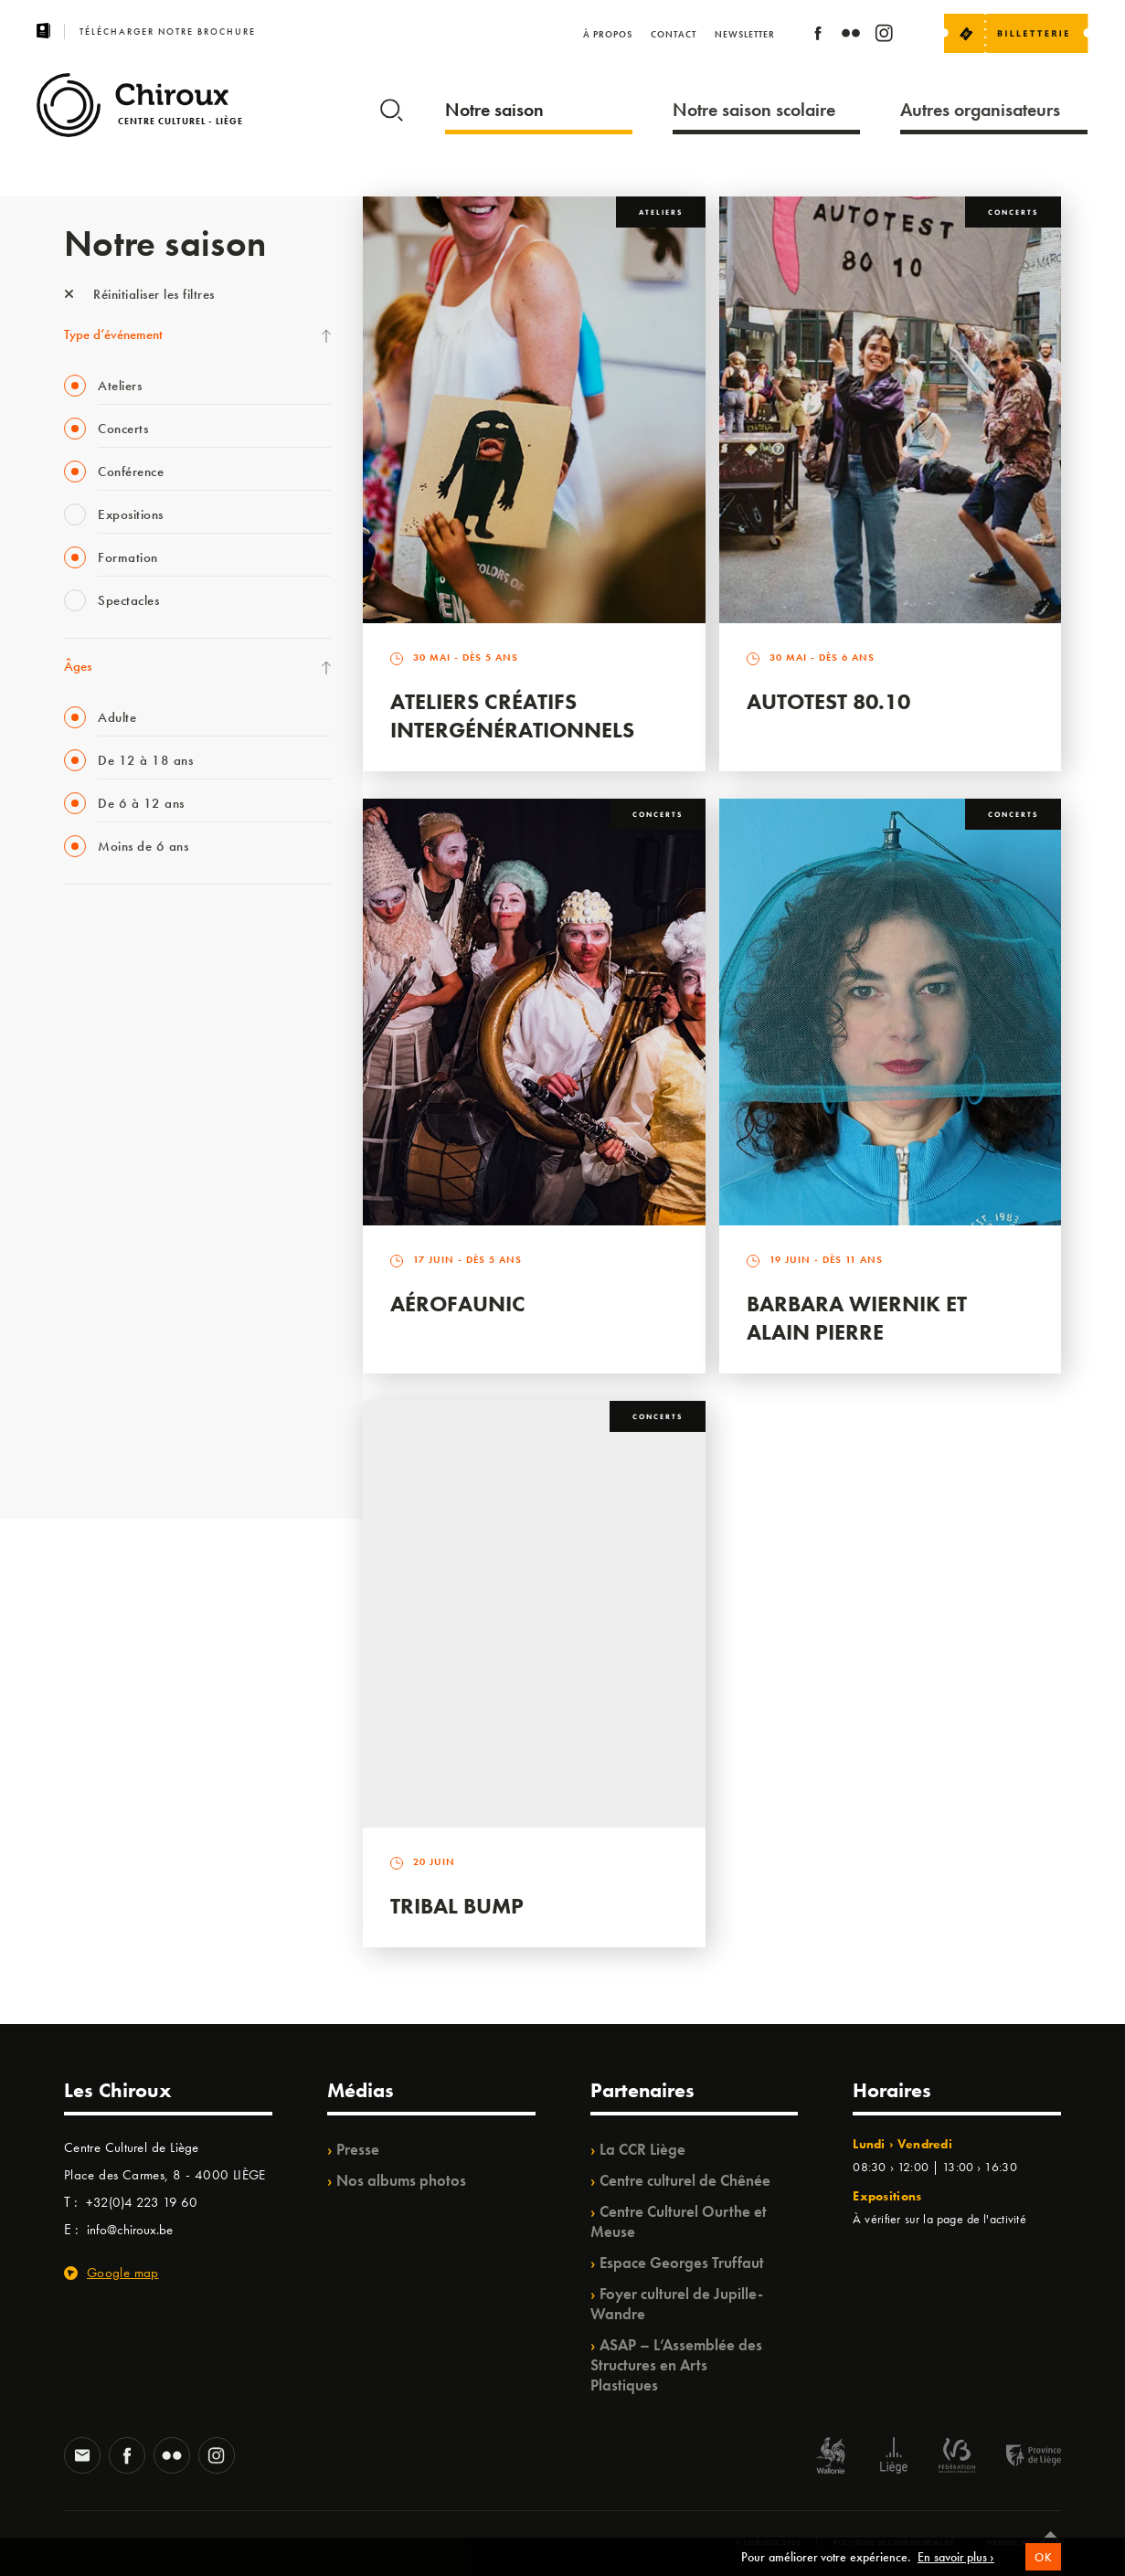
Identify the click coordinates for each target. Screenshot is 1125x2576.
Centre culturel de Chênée (685, 2180)
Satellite (85, 1117)
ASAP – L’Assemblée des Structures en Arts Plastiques (676, 2365)
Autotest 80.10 (828, 701)
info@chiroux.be (130, 2230)
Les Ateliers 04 (104, 1192)
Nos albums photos (401, 2180)
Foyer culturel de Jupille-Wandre (676, 2304)
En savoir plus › (956, 2556)
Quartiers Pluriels (109, 1267)
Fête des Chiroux (109, 930)
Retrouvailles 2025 (116, 1455)
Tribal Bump (457, 1906)
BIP (72, 1155)
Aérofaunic (457, 1303)
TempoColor (97, 1342)
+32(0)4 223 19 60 (141, 2202)
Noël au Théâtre (108, 1380)
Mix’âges (89, 1043)
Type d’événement (113, 334)
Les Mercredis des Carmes (134, 1005)
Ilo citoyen (92, 1305)
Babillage (89, 1080)
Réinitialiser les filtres (139, 294)
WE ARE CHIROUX (117, 1417)
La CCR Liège (642, 2149)
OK (1043, 2557)
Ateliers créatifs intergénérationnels (512, 715)
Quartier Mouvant (114, 1230)
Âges (77, 666)
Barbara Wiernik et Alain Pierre (857, 1317)
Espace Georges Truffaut (682, 2263)
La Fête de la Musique (124, 968)
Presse (357, 2149)
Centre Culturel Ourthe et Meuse (678, 2221)
